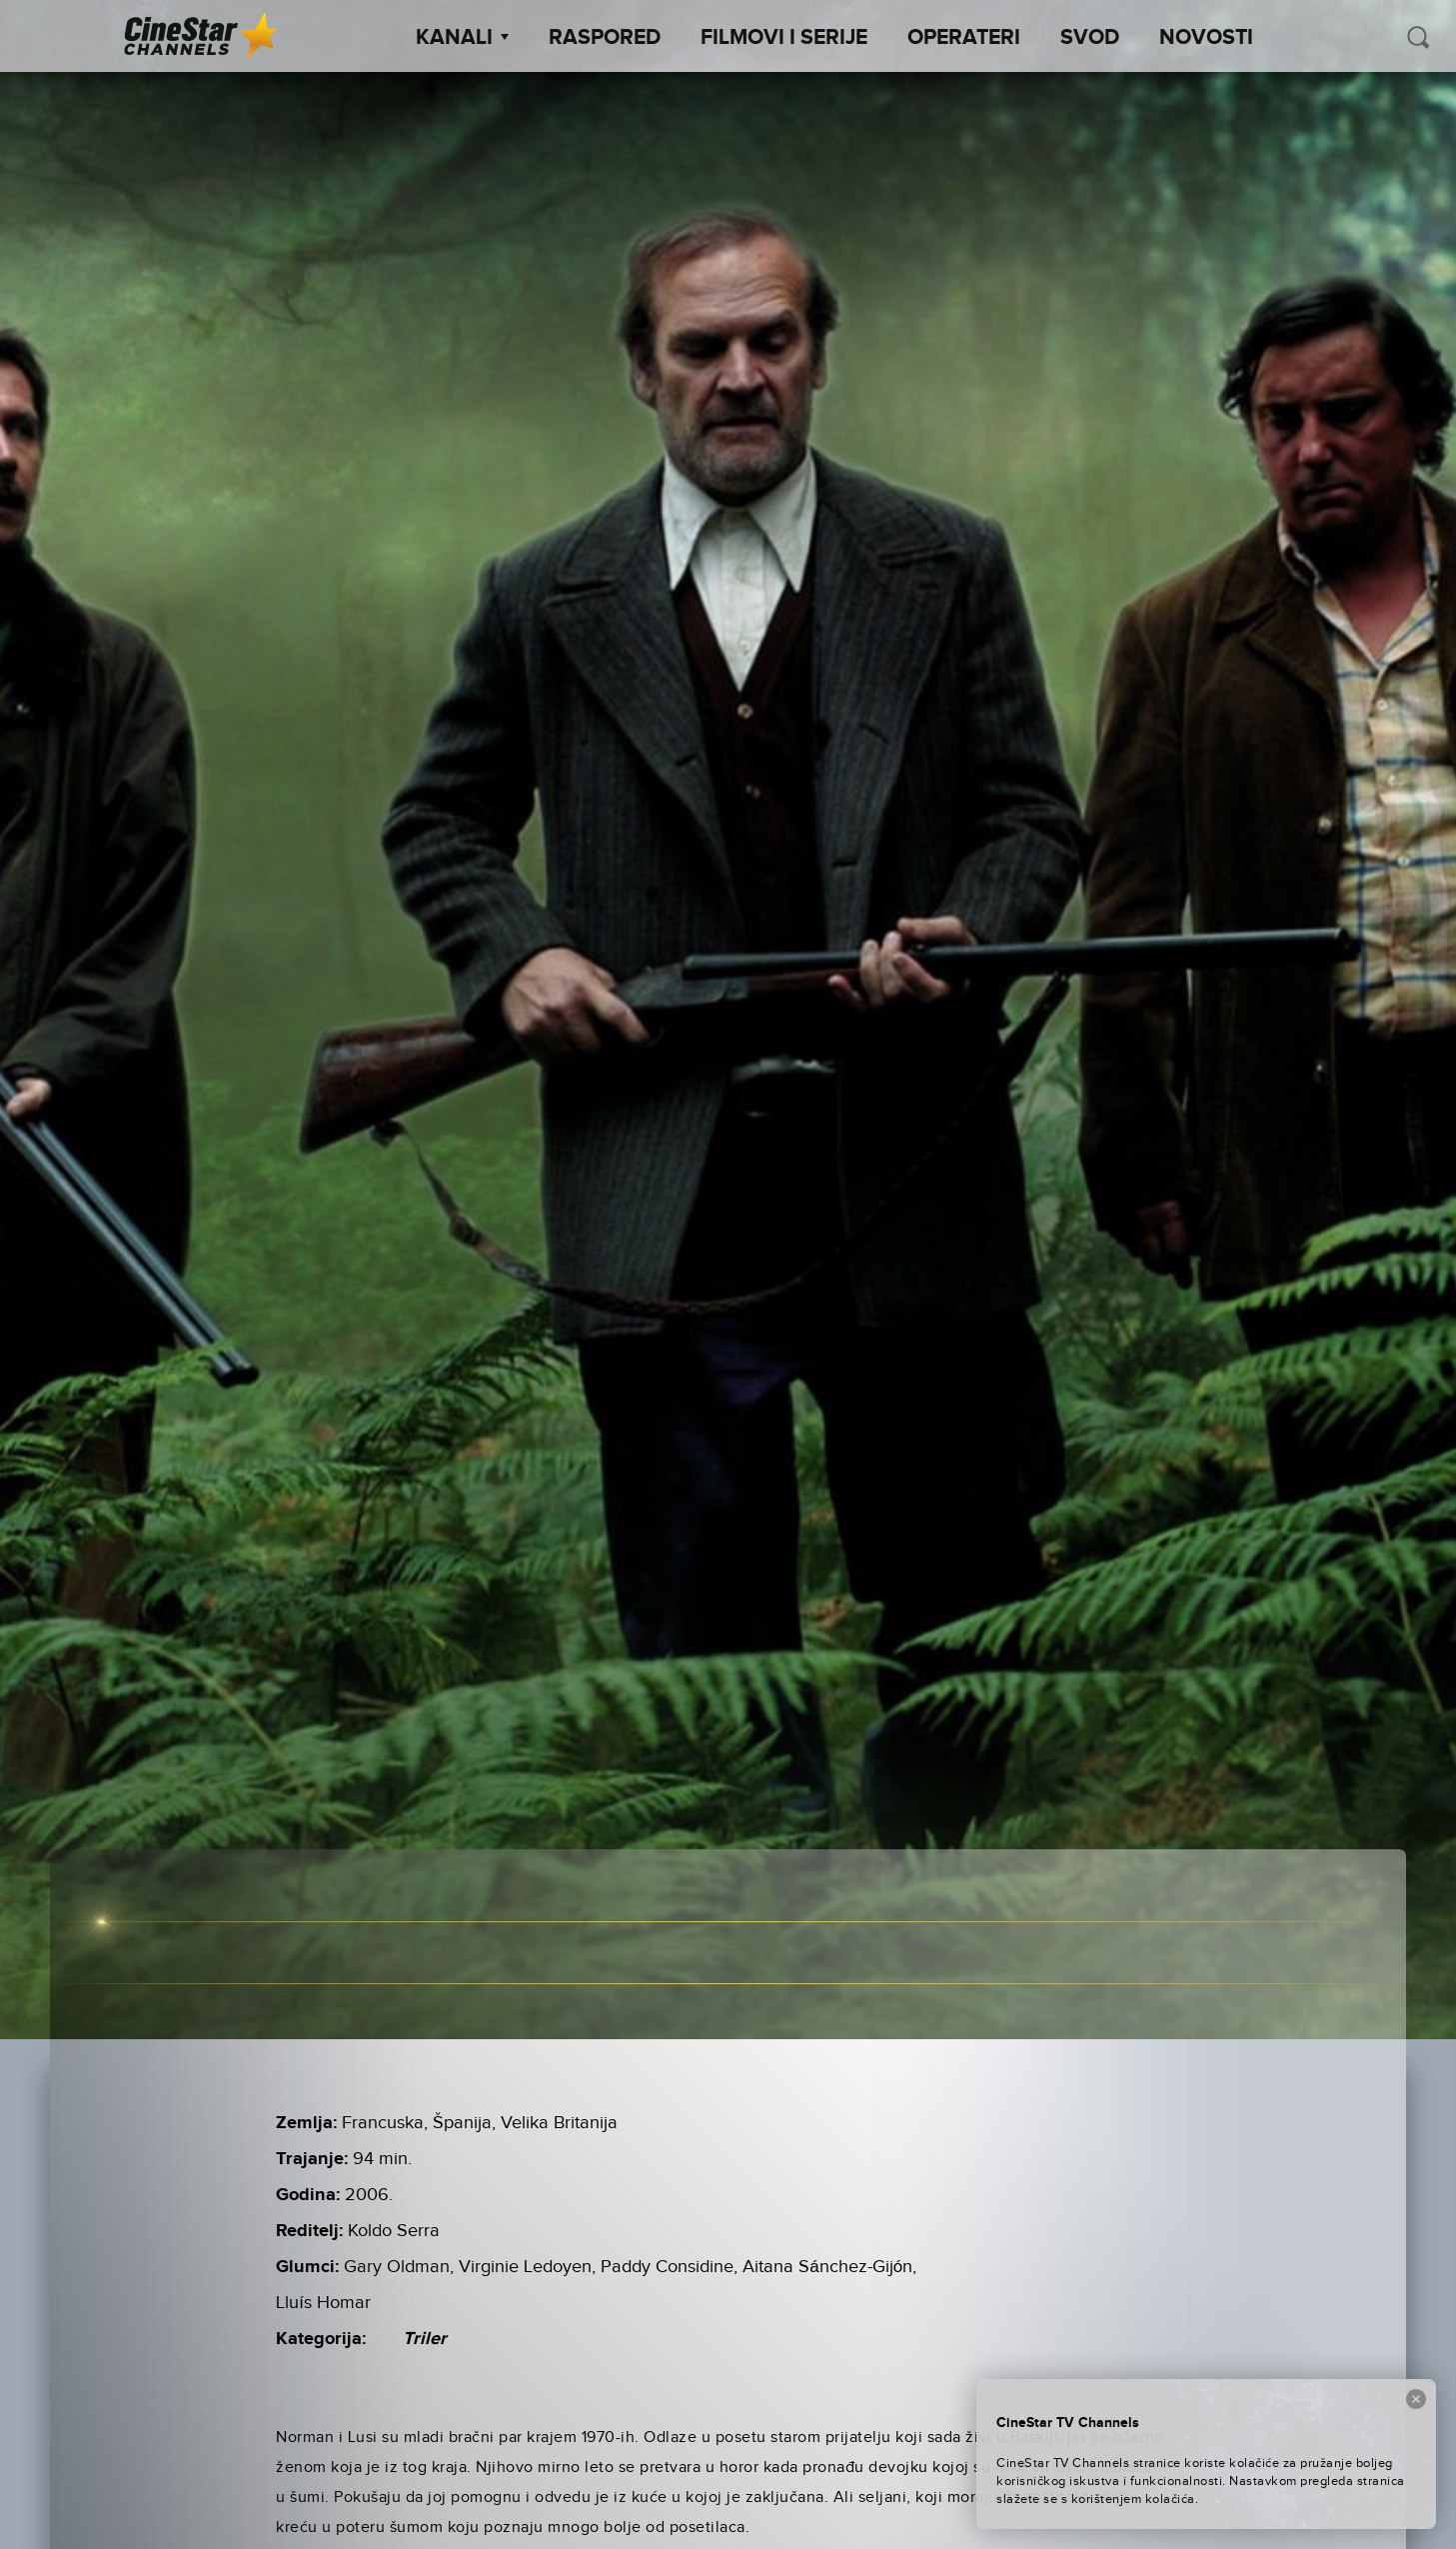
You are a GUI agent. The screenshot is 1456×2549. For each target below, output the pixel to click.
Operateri (963, 38)
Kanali (462, 38)
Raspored (605, 38)
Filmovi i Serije (784, 38)
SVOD (1089, 38)
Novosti (1206, 38)
